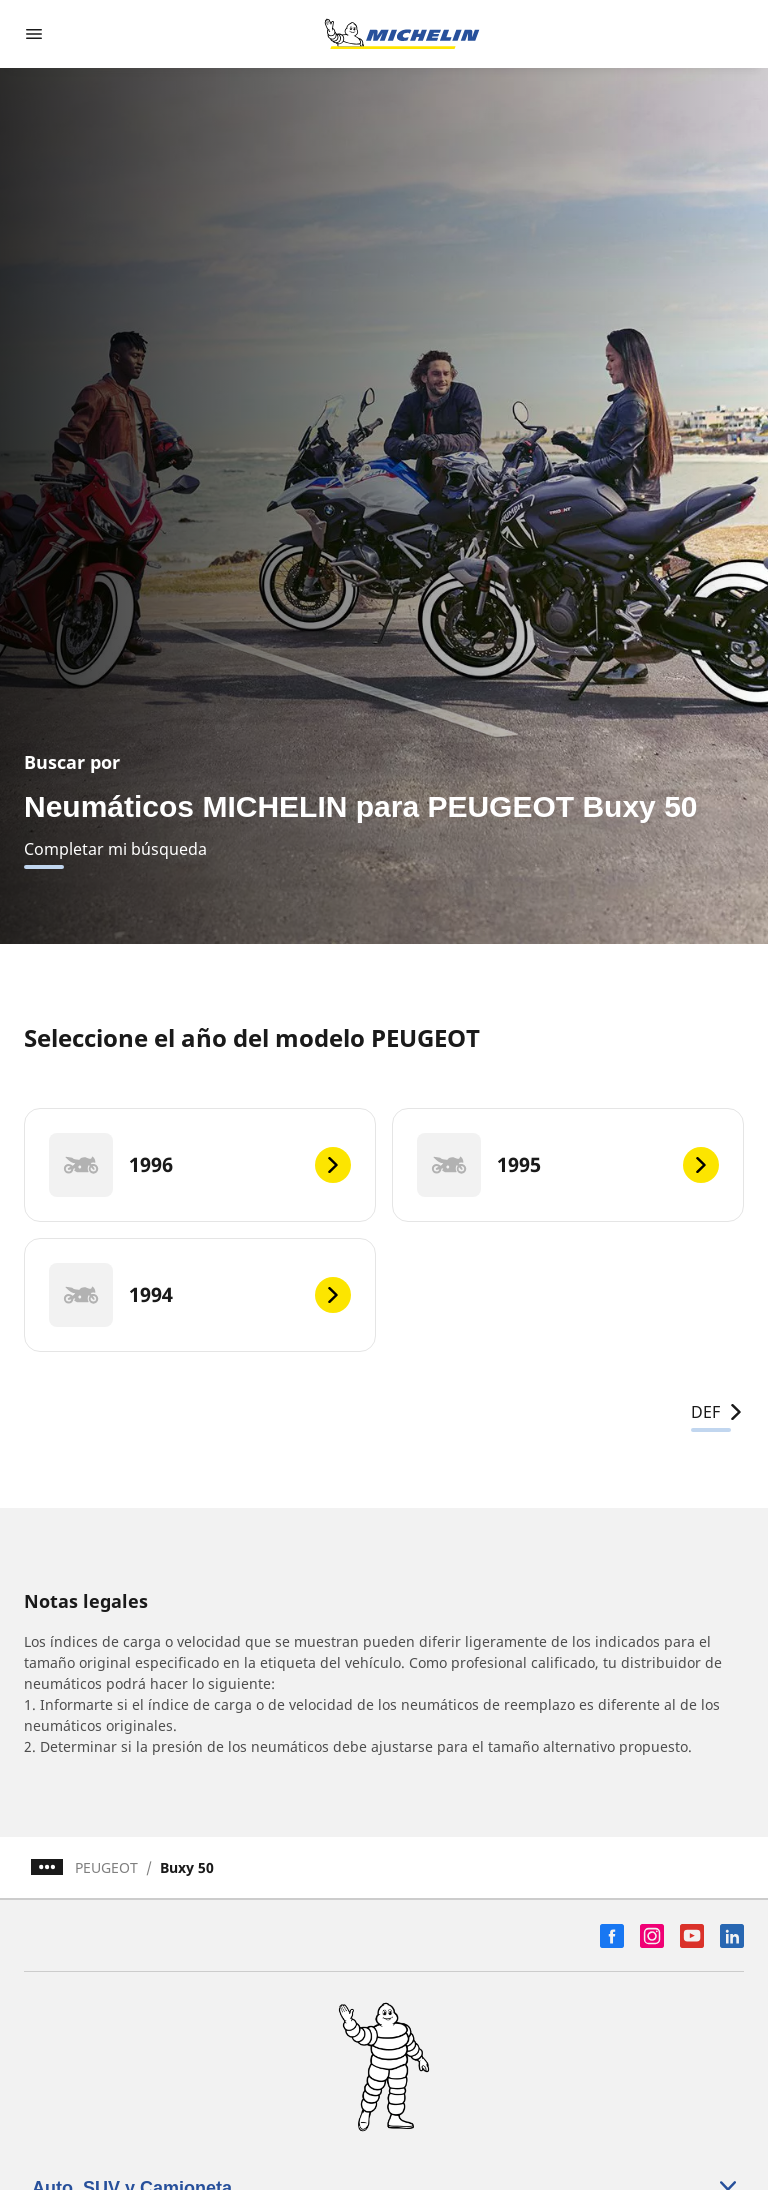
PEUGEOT (106, 1867)
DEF (717, 1412)
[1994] (200, 1295)
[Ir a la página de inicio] (402, 34)
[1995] (568, 1165)
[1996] (200, 1165)
